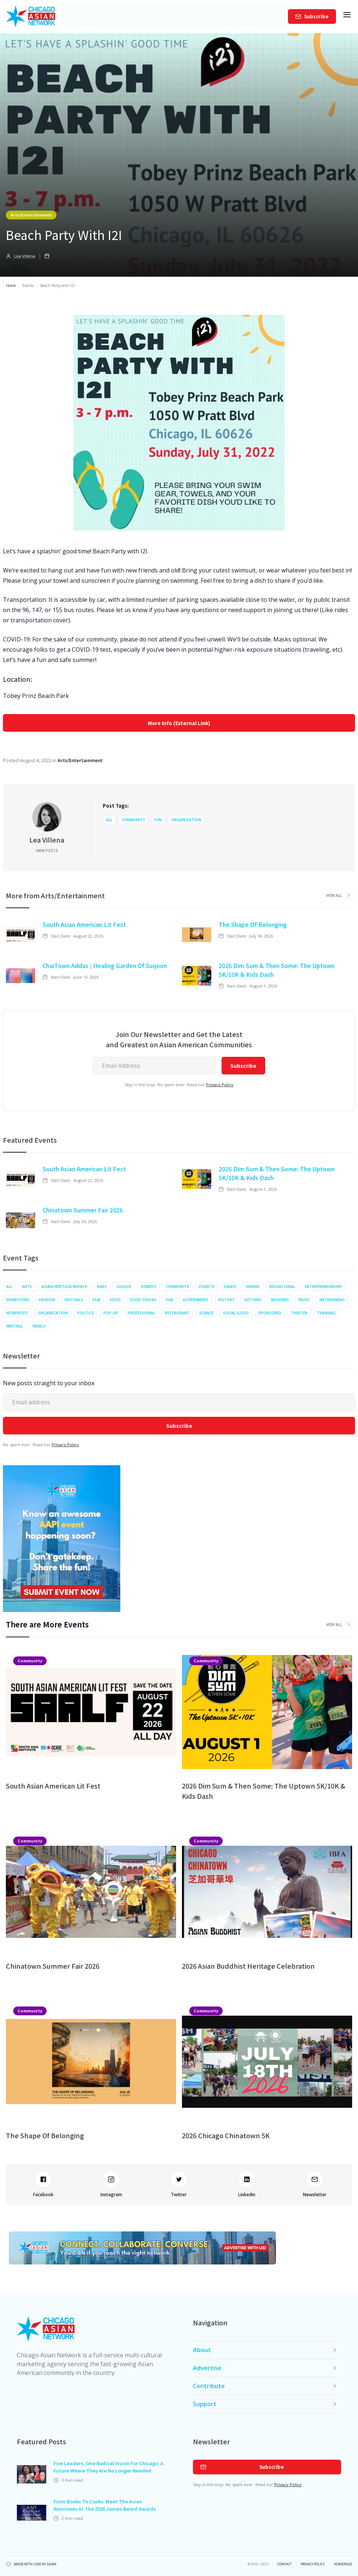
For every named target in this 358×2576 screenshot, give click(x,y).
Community (133, 819)
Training (326, 1313)
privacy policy (313, 2564)
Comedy (148, 1286)
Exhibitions (17, 1299)
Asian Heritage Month (64, 1286)
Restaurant (177, 1313)
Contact (284, 2564)
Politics (85, 1313)
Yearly (38, 1326)
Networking (332, 1299)
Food (115, 1299)
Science (206, 1313)
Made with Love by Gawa (35, 2564)
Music (304, 1299)
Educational (282, 1286)
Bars (102, 1286)
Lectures (253, 1299)
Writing (14, 1326)
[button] (347, 16)
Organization (186, 819)
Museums (280, 1299)
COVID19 (206, 1286)
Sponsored (269, 1313)
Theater (299, 1313)
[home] (30, 16)
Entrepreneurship (323, 1286)
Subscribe (316, 16)
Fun (158, 819)
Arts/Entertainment (31, 215)
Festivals (74, 1299)
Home (11, 285)
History (226, 1299)
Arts (27, 1286)
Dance (230, 1286)
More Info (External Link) (179, 723)
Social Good (236, 1313)
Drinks (253, 1286)
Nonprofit (17, 1313)
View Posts (47, 850)
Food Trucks (143, 1299)
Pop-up (110, 1313)
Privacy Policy (219, 1084)
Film (96, 1299)
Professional (141, 1313)
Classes (123, 1286)
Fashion (47, 1299)
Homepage (343, 2564)
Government (196, 1299)
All (109, 819)
